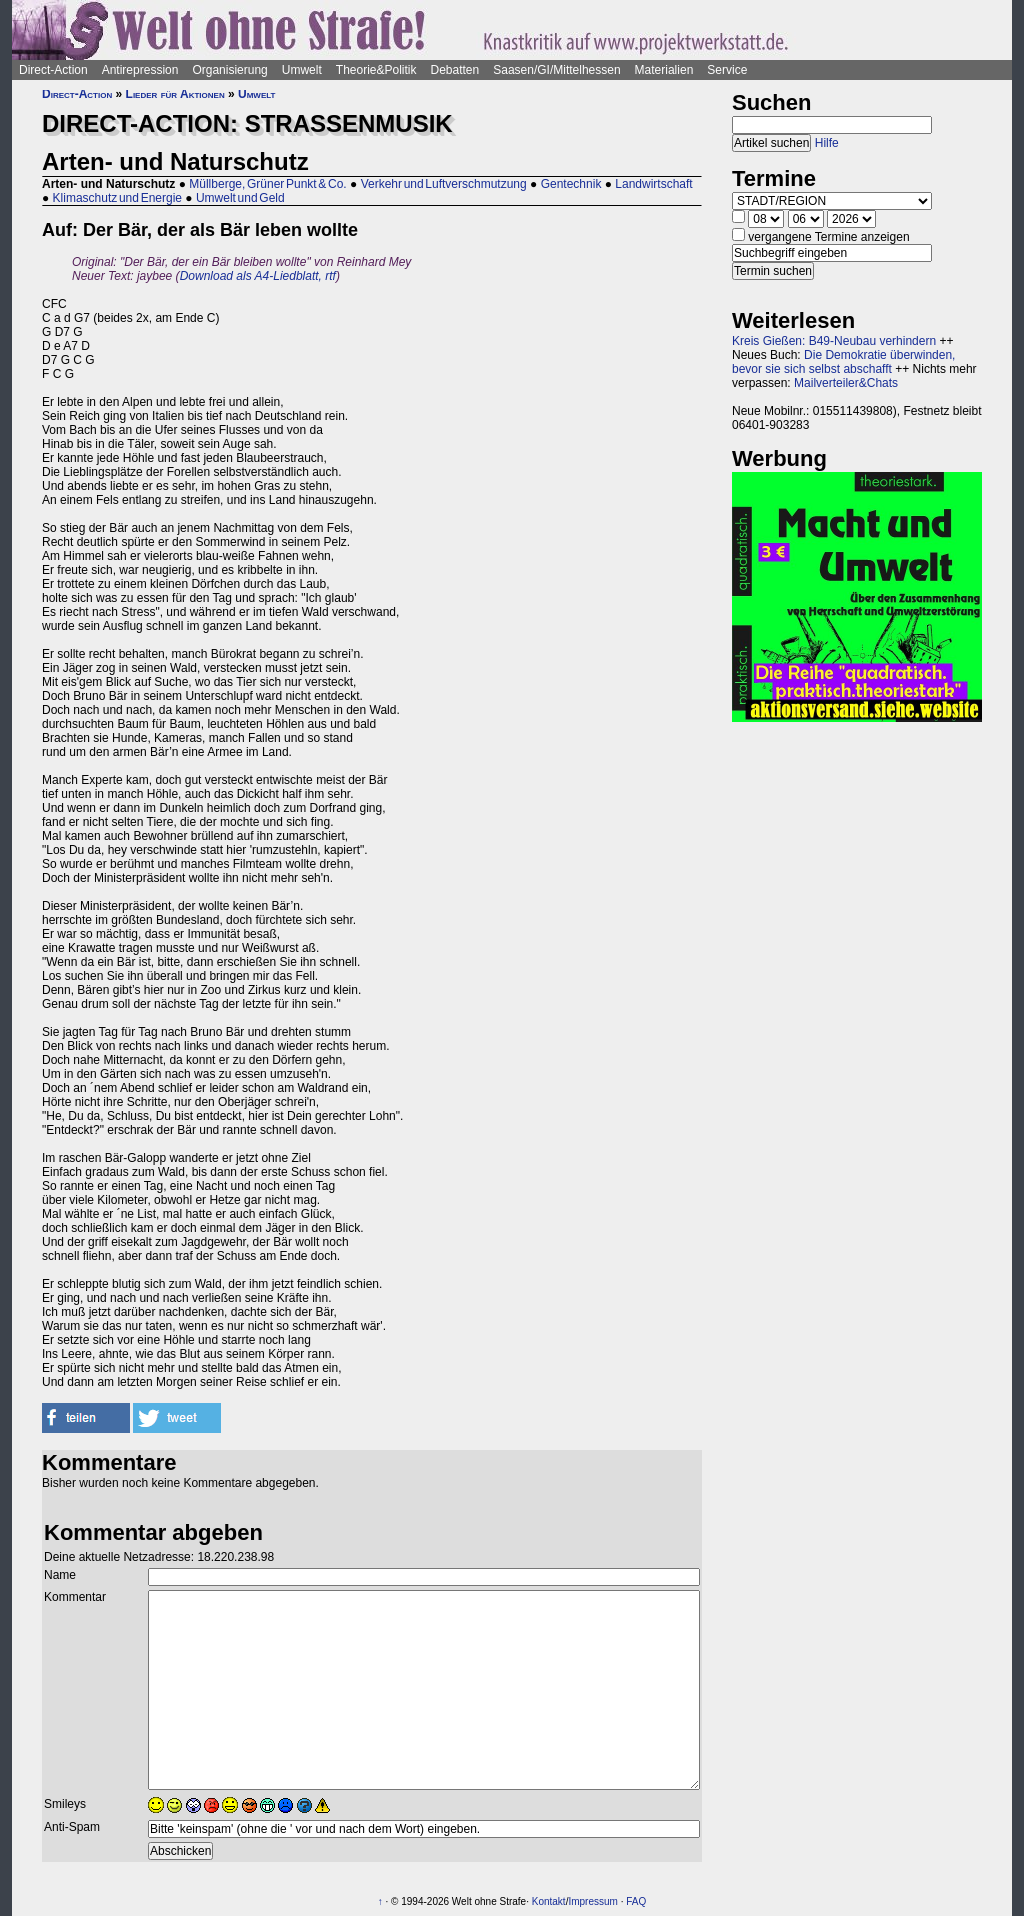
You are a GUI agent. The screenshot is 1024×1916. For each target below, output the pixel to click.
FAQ (636, 1901)
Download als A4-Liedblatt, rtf (258, 276)
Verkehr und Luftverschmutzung (444, 184)
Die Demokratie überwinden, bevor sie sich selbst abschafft (843, 362)
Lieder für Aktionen (175, 94)
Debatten (455, 70)
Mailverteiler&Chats (846, 383)
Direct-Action (53, 70)
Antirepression (140, 70)
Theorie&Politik (376, 70)
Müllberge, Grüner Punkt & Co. (267, 184)
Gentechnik (571, 184)
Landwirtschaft (653, 184)
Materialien (664, 70)
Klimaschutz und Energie (117, 198)
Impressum (592, 1901)
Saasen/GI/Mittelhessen (556, 70)
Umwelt (302, 70)
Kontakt (549, 1901)
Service (727, 70)
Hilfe (827, 143)
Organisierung (229, 70)
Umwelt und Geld (240, 198)
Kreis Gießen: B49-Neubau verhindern (834, 341)
